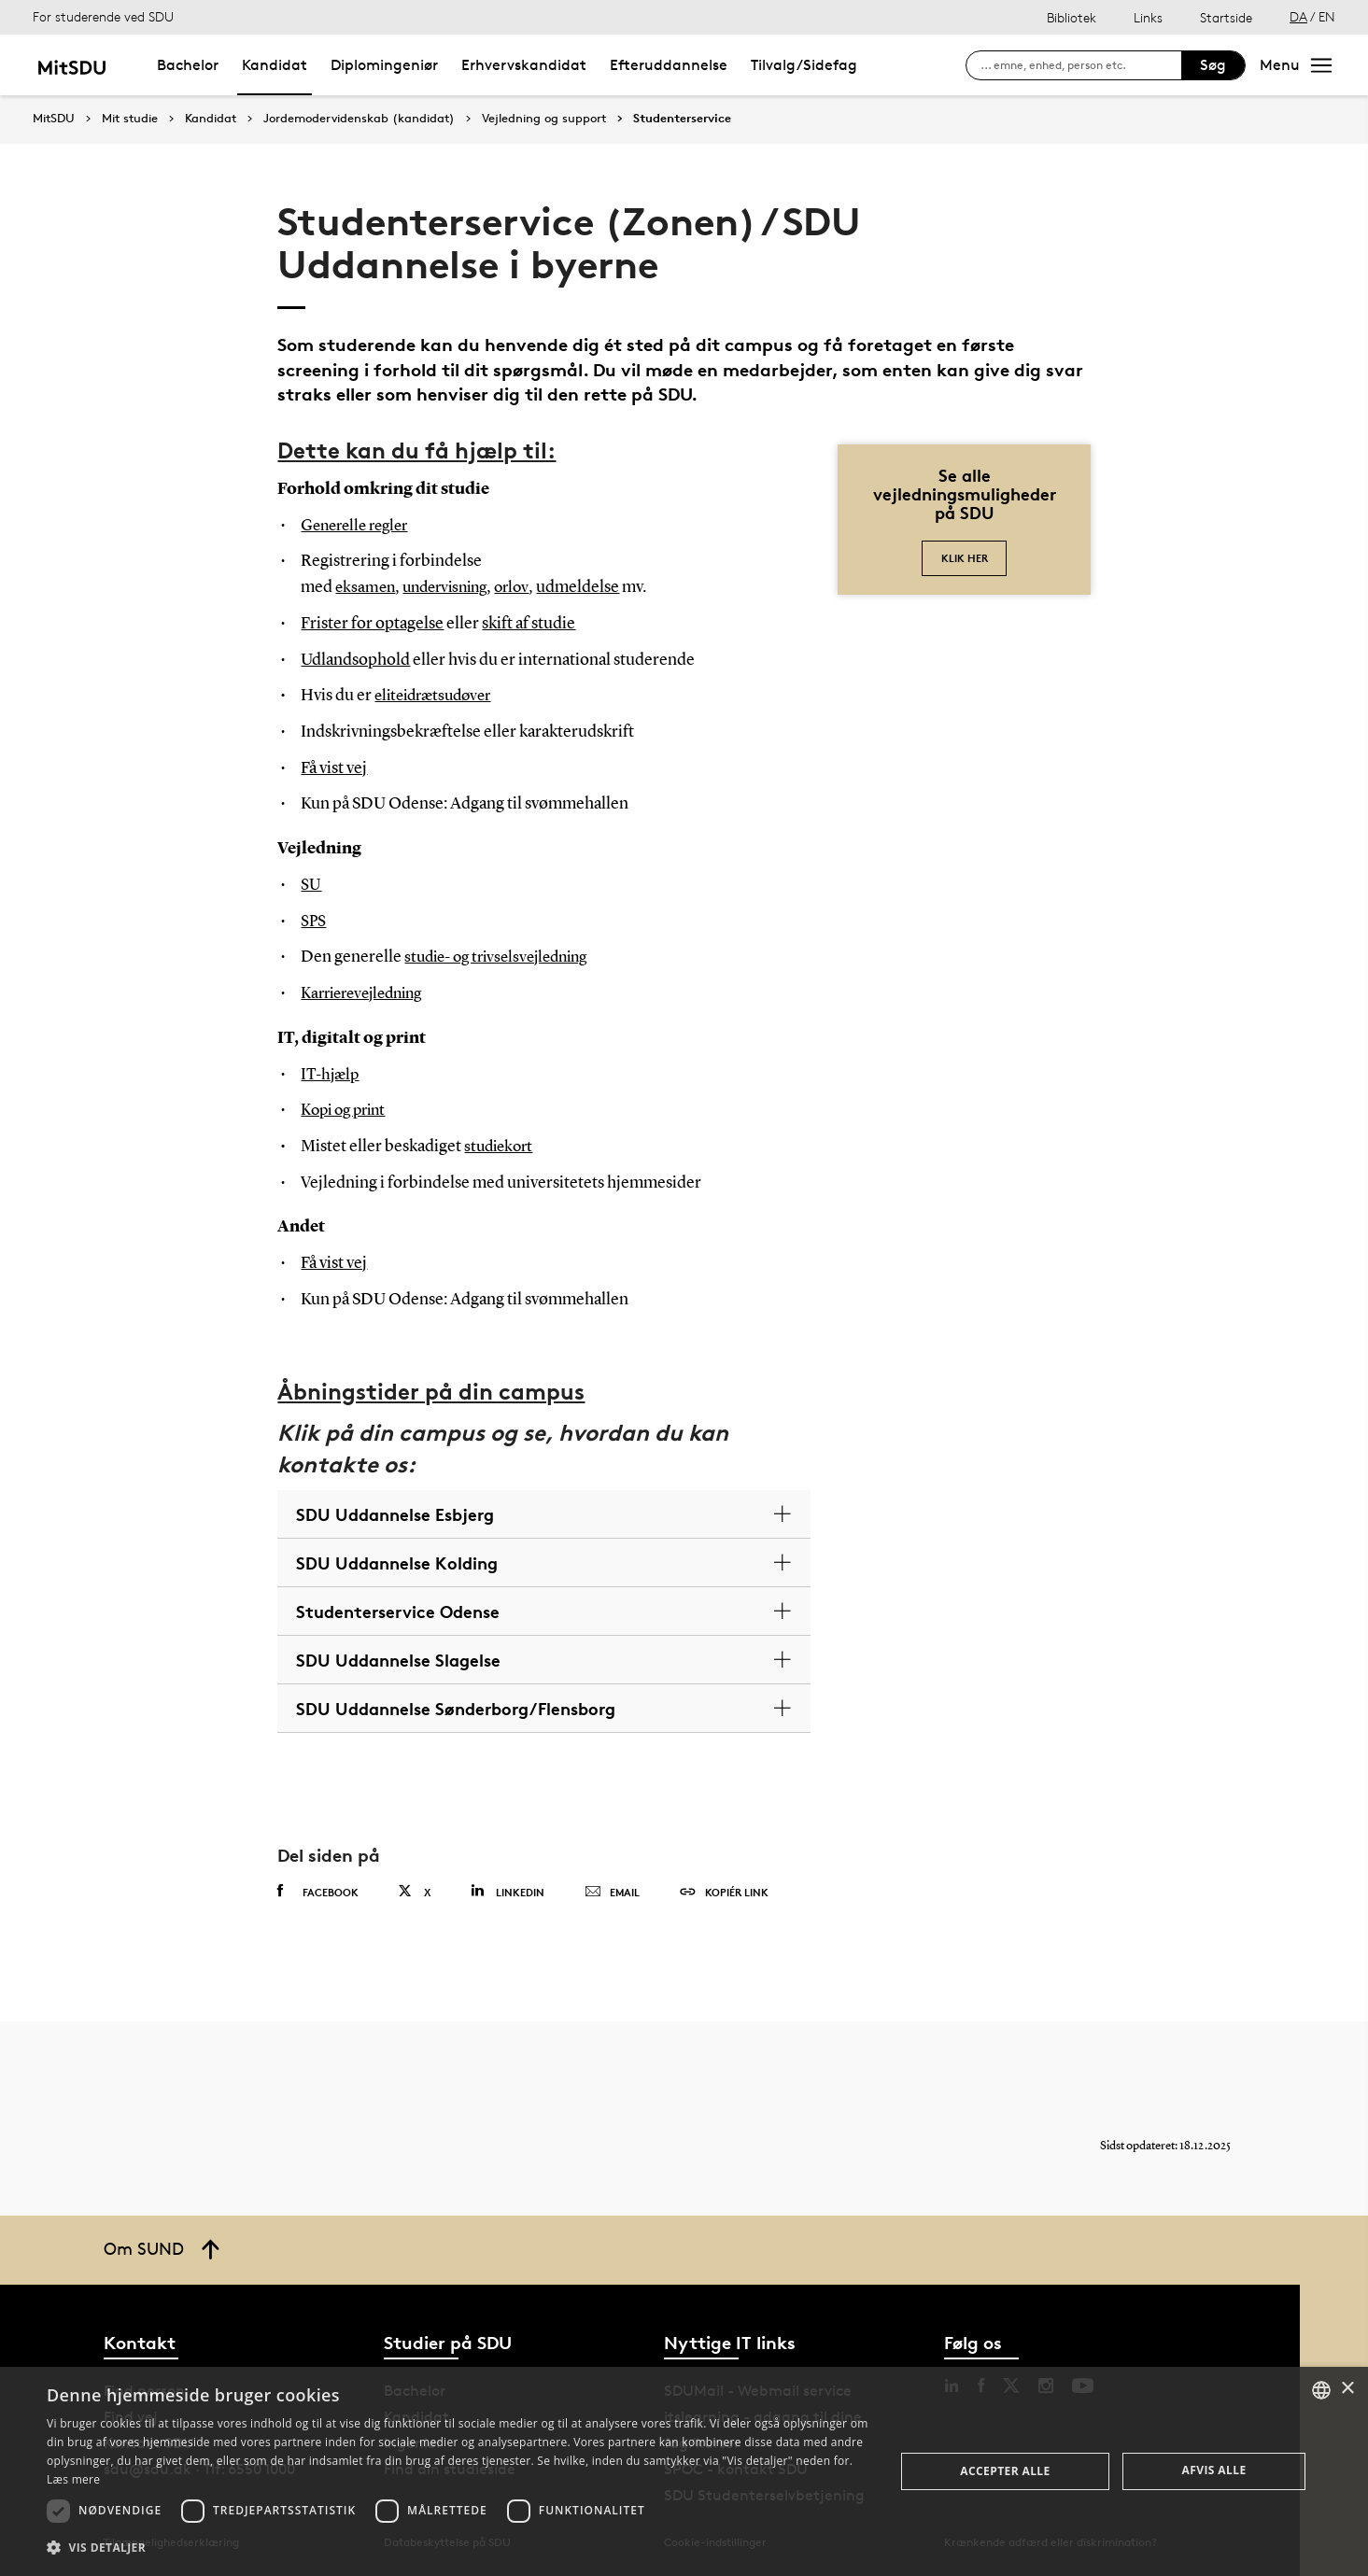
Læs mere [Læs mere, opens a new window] (73, 2479)
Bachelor (188, 65)
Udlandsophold (355, 660)
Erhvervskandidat (523, 65)
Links (1148, 17)
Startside (1226, 17)
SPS (314, 921)
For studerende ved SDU (103, 16)
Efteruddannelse (668, 65)
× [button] (1347, 2389)
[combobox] (1321, 2390)
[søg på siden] (1080, 65)
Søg (1213, 65)
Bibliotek (1071, 17)
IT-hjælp (331, 1074)
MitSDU (54, 118)
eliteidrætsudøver (437, 695)
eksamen (366, 587)
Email (612, 1892)
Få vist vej (334, 768)
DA (1298, 16)
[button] (458, 2548)
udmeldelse (591, 587)
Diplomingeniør (384, 65)
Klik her (964, 558)
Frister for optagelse (372, 623)
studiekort (501, 1146)
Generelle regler (359, 525)
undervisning (452, 587)
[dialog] (684, 2471)
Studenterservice (682, 118)
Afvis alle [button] (1214, 2470)
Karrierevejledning (368, 993)
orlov (524, 587)
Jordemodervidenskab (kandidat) (359, 118)
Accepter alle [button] (1005, 2471)
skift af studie (528, 623)
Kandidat (274, 65)
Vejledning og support (544, 118)
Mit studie (130, 118)
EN (1327, 16)
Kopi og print (347, 1110)
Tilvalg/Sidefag (804, 65)
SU (311, 885)
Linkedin (507, 1891)
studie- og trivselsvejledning (503, 957)
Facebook (318, 1891)
